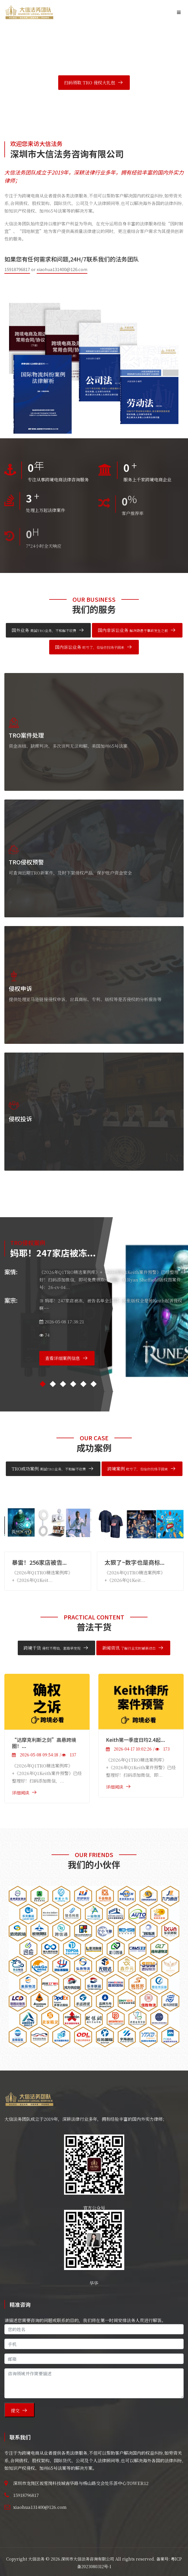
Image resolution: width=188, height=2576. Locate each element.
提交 (15, 2410)
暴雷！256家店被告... (39, 1562)
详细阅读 (20, 1793)
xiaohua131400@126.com (62, 269)
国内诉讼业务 (89, 647)
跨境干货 (52, 1648)
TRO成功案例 (49, 1469)
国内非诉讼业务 (133, 630)
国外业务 (44, 630)
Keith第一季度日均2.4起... (135, 1739)
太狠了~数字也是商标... (134, 1562)
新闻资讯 (129, 1648)
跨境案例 (137, 1469)
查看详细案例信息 (62, 1358)
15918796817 (17, 269)
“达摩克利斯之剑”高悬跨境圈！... (44, 1742)
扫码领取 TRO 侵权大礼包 (89, 82)
